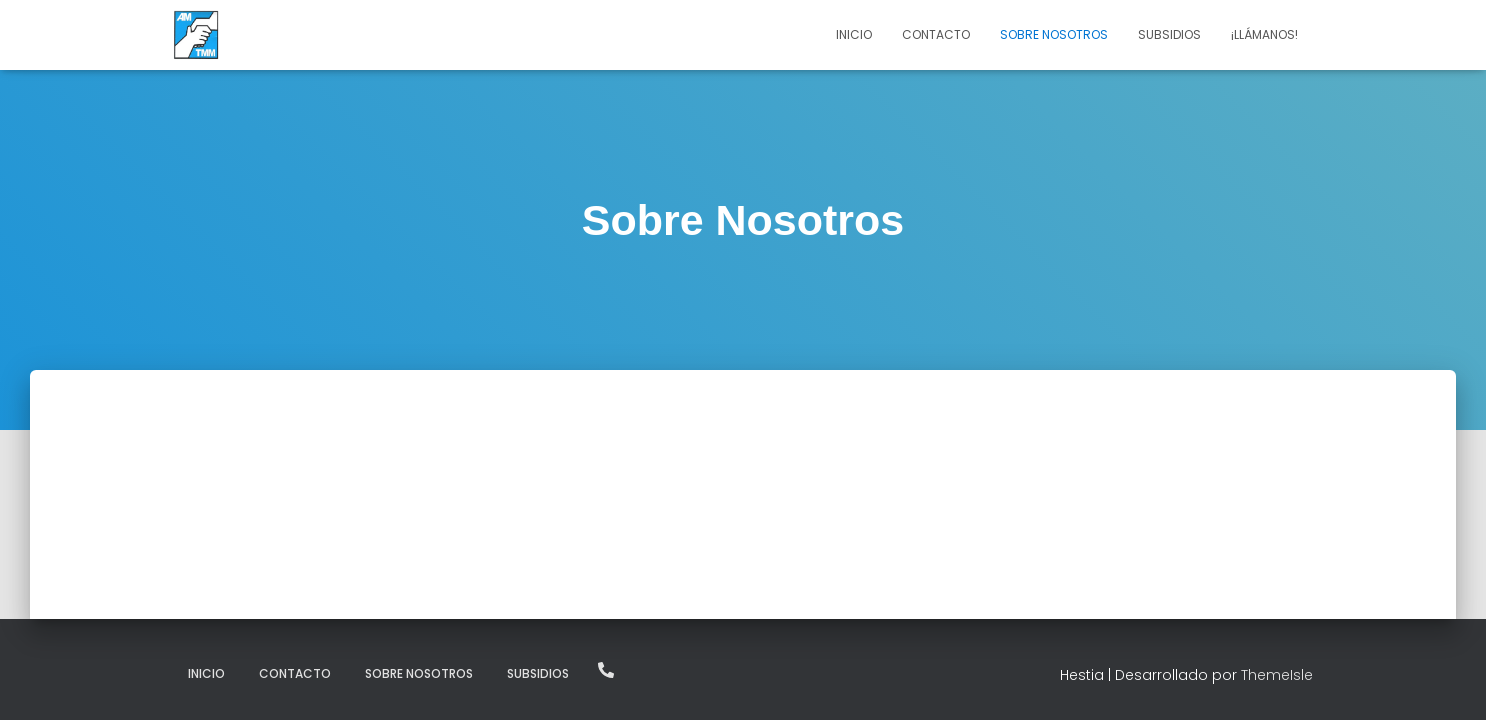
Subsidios (1169, 34)
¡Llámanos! (1264, 34)
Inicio (854, 34)
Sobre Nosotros (1054, 34)
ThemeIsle (1277, 675)
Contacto (936, 34)
